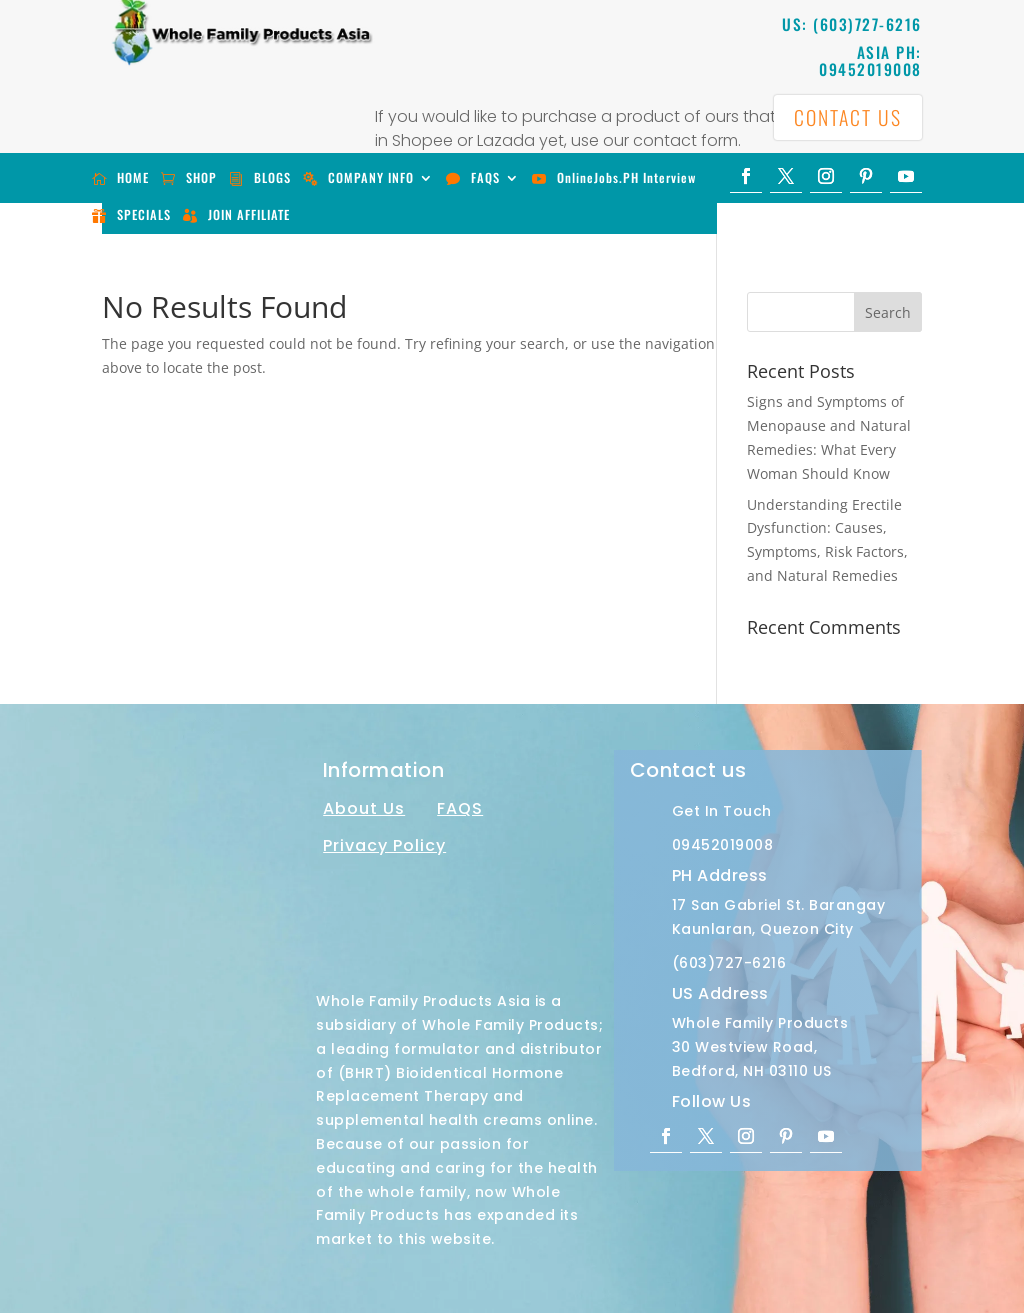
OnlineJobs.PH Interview (626, 177)
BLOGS (272, 177)
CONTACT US (847, 118)
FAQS (485, 177)
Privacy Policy (384, 845)
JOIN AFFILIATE (249, 214)
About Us (364, 808)
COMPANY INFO (371, 177)
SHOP (201, 177)
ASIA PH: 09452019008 (870, 60)
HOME (133, 177)
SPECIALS (144, 214)
